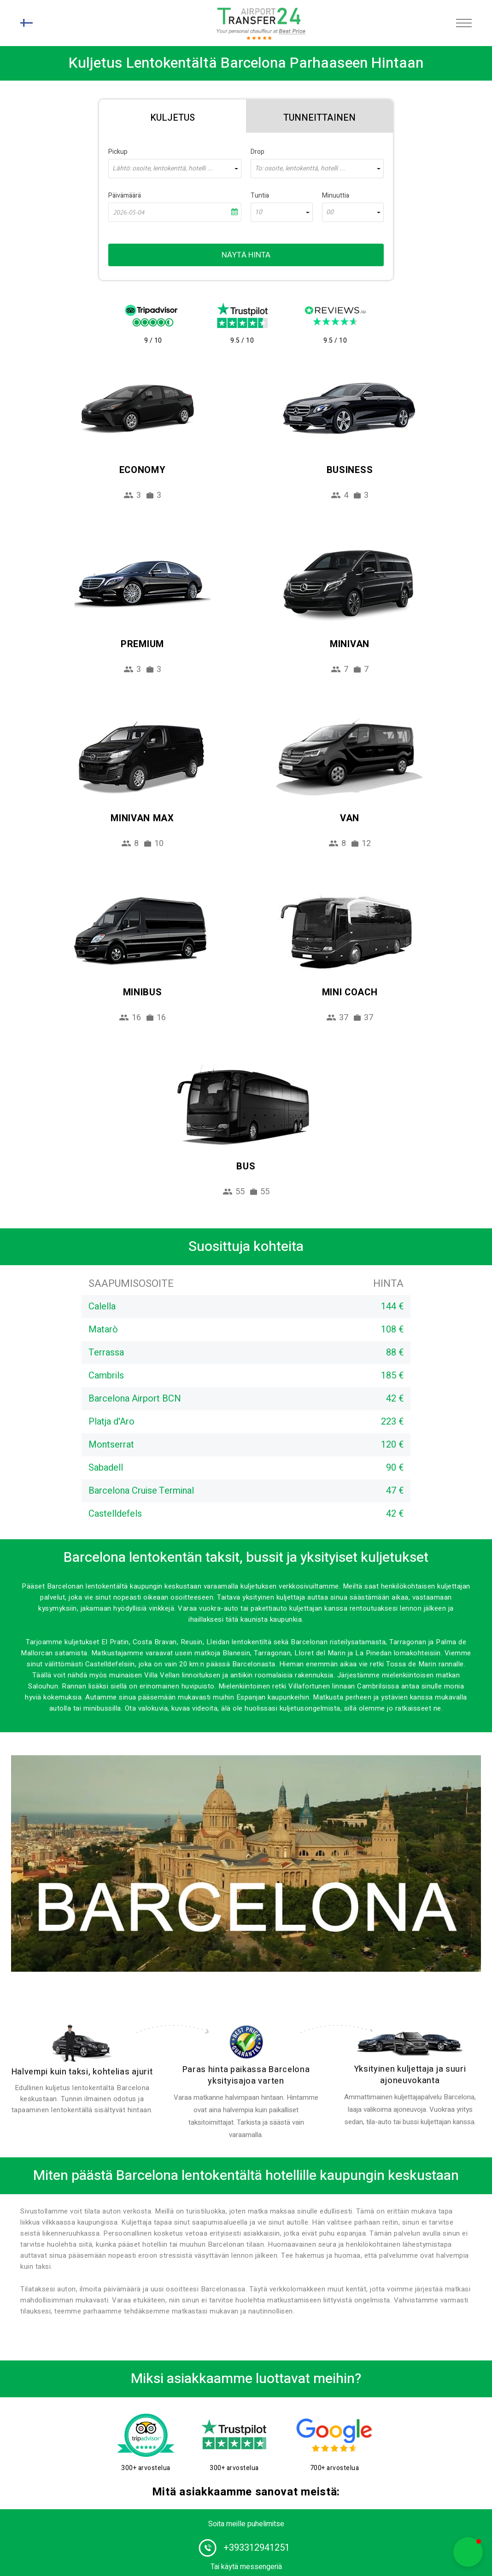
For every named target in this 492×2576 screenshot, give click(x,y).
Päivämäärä (124, 195)
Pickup (118, 152)
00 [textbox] (330, 212)
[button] (468, 2552)
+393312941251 (256, 2547)
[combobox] (174, 168)
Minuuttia (335, 195)
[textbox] (175, 168)
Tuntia (260, 195)
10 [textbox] (258, 212)
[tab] (172, 116)
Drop (257, 152)
